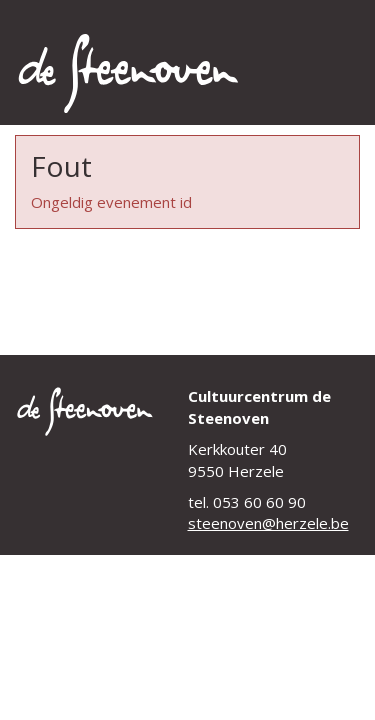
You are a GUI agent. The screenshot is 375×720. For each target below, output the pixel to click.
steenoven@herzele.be (268, 523)
